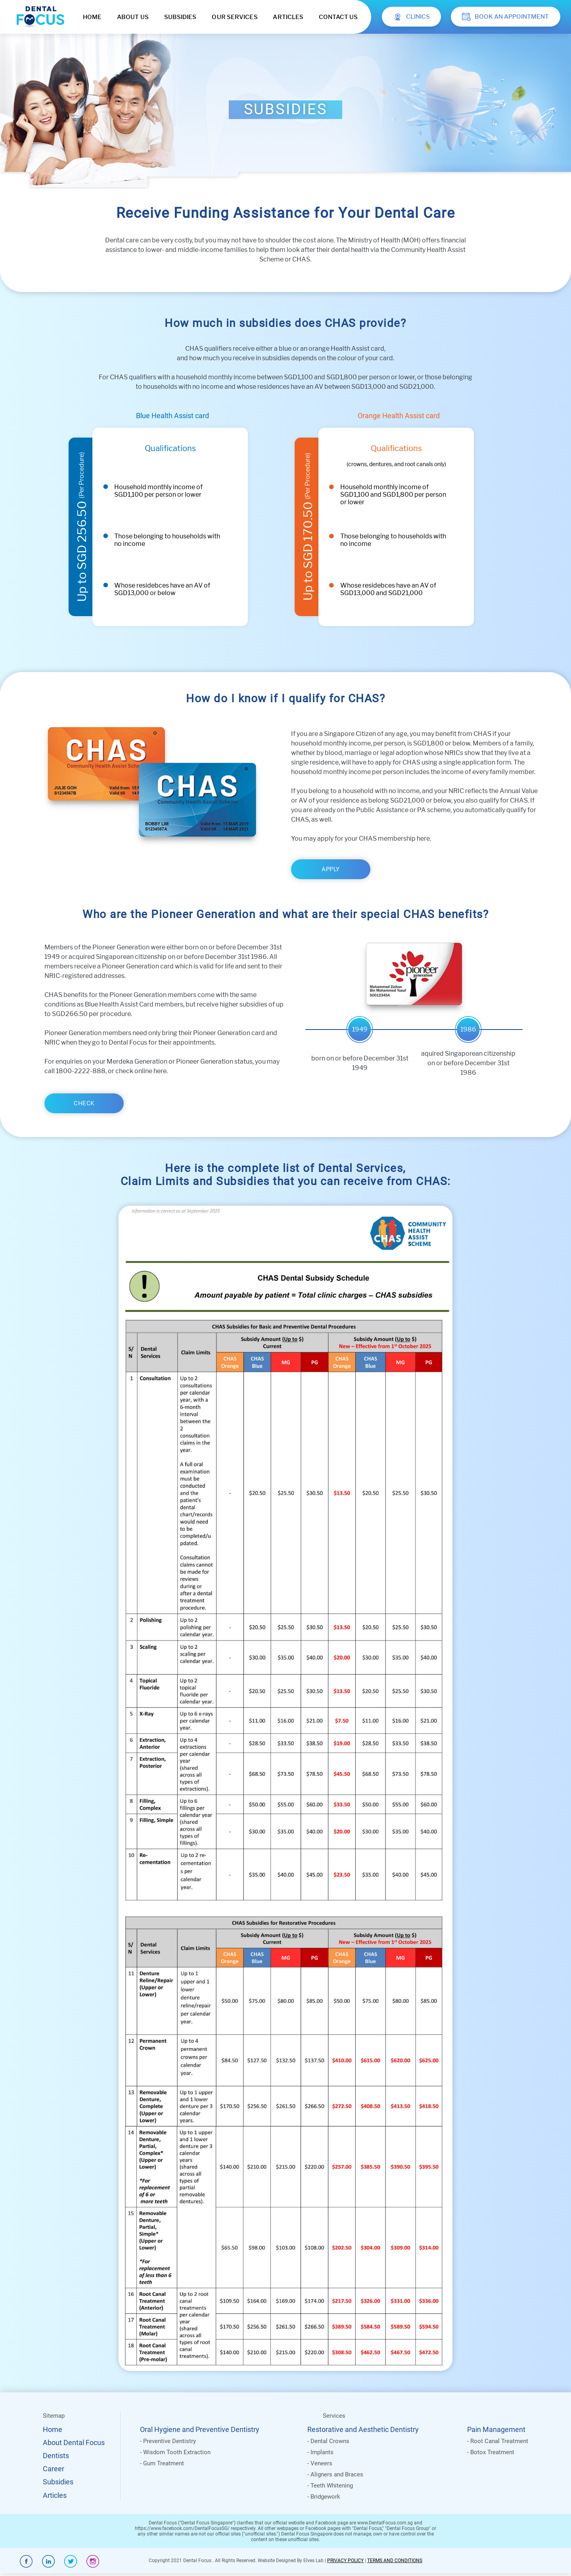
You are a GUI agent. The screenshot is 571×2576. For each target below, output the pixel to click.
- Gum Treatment (162, 2463)
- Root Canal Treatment (497, 2441)
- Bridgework (323, 2496)
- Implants (320, 2452)
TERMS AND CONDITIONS (394, 2560)
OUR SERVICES (234, 17)
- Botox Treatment (490, 2452)
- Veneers (319, 2463)
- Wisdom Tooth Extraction (175, 2452)
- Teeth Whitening (330, 2485)
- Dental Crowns (328, 2441)
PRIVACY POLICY (345, 2560)
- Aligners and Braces (335, 2474)
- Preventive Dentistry (168, 2441)
